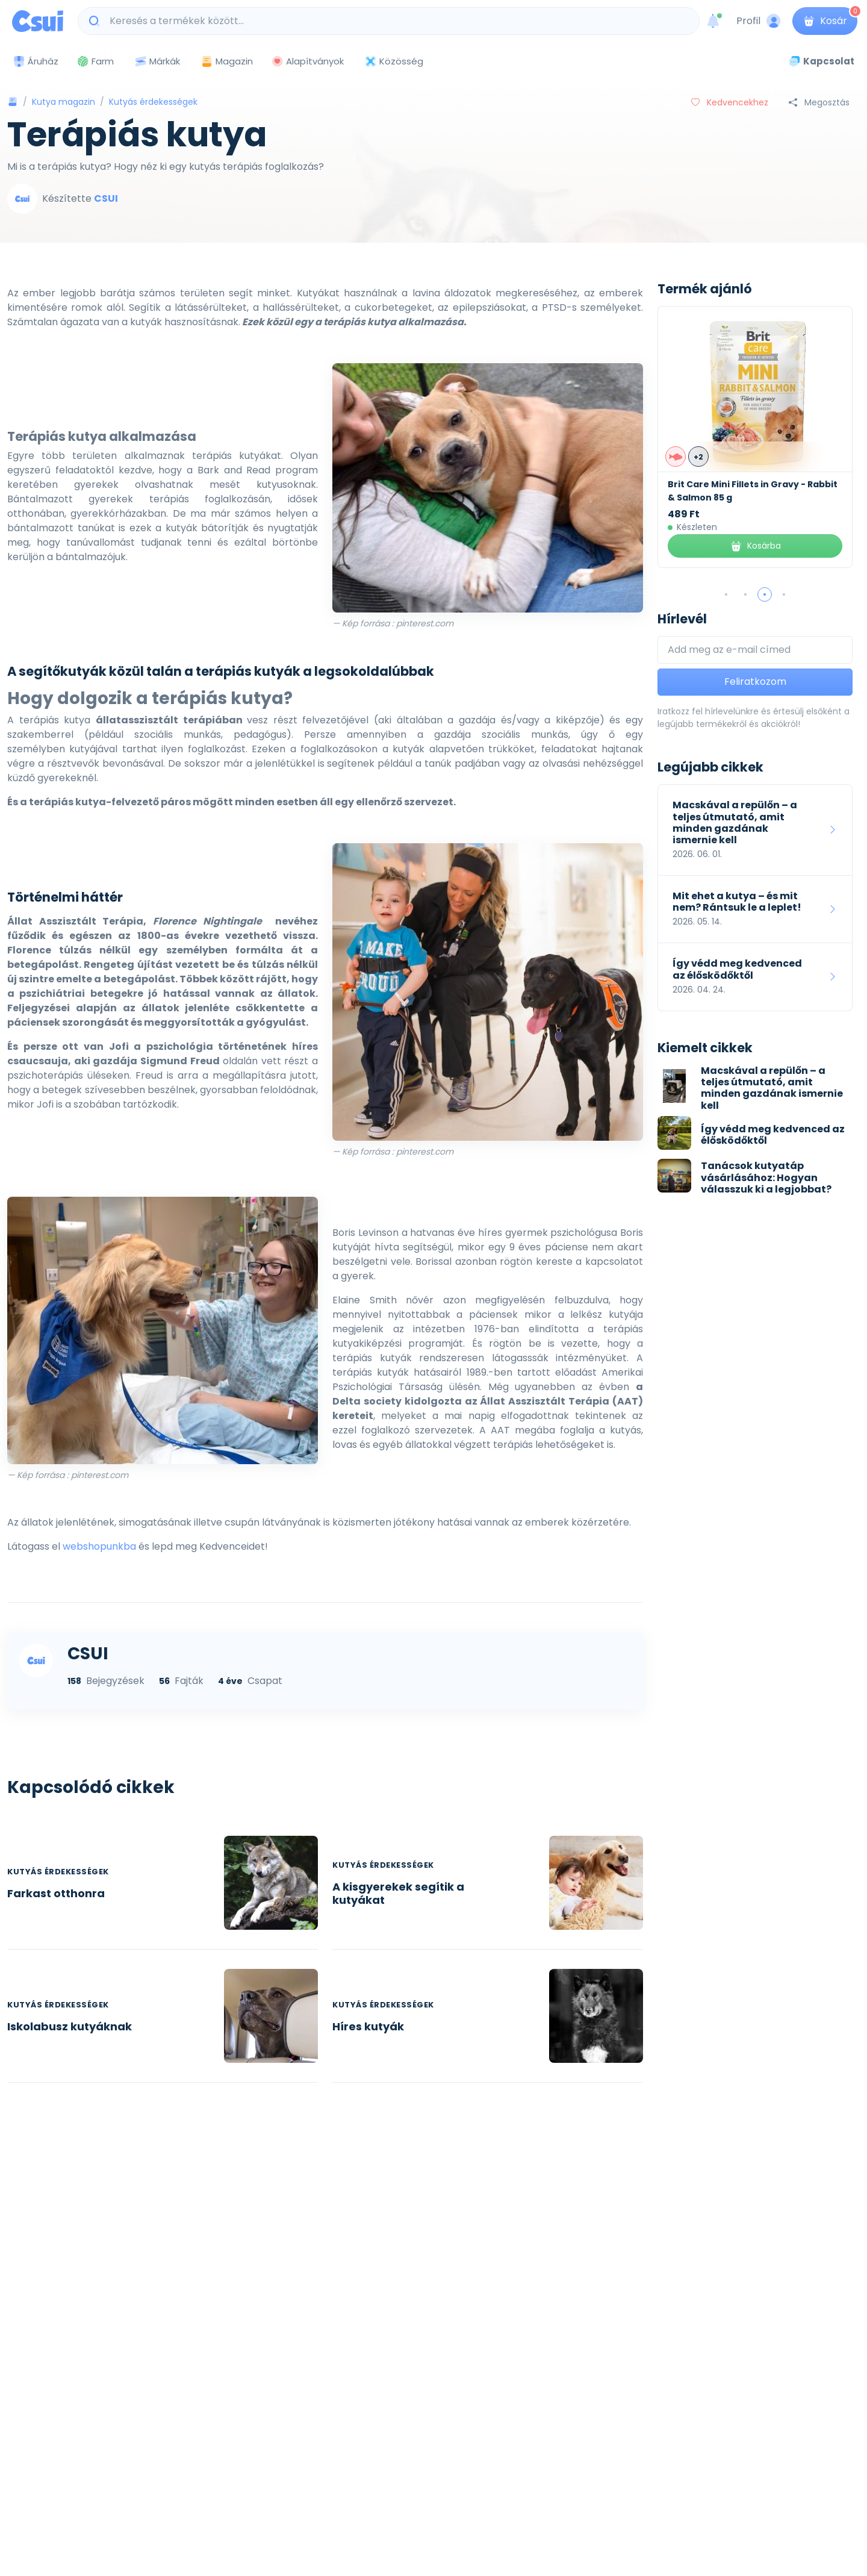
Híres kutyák (368, 2026)
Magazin (226, 61)
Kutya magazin (63, 102)
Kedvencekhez (729, 102)
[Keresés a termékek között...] (395, 21)
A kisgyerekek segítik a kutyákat (398, 1893)
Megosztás (819, 102)
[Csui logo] (37, 21)
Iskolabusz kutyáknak (69, 2026)
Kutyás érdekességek (153, 102)
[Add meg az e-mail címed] (755, 650)
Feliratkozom (755, 681)
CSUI (106, 198)
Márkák (157, 62)
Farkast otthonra (56, 1893)
